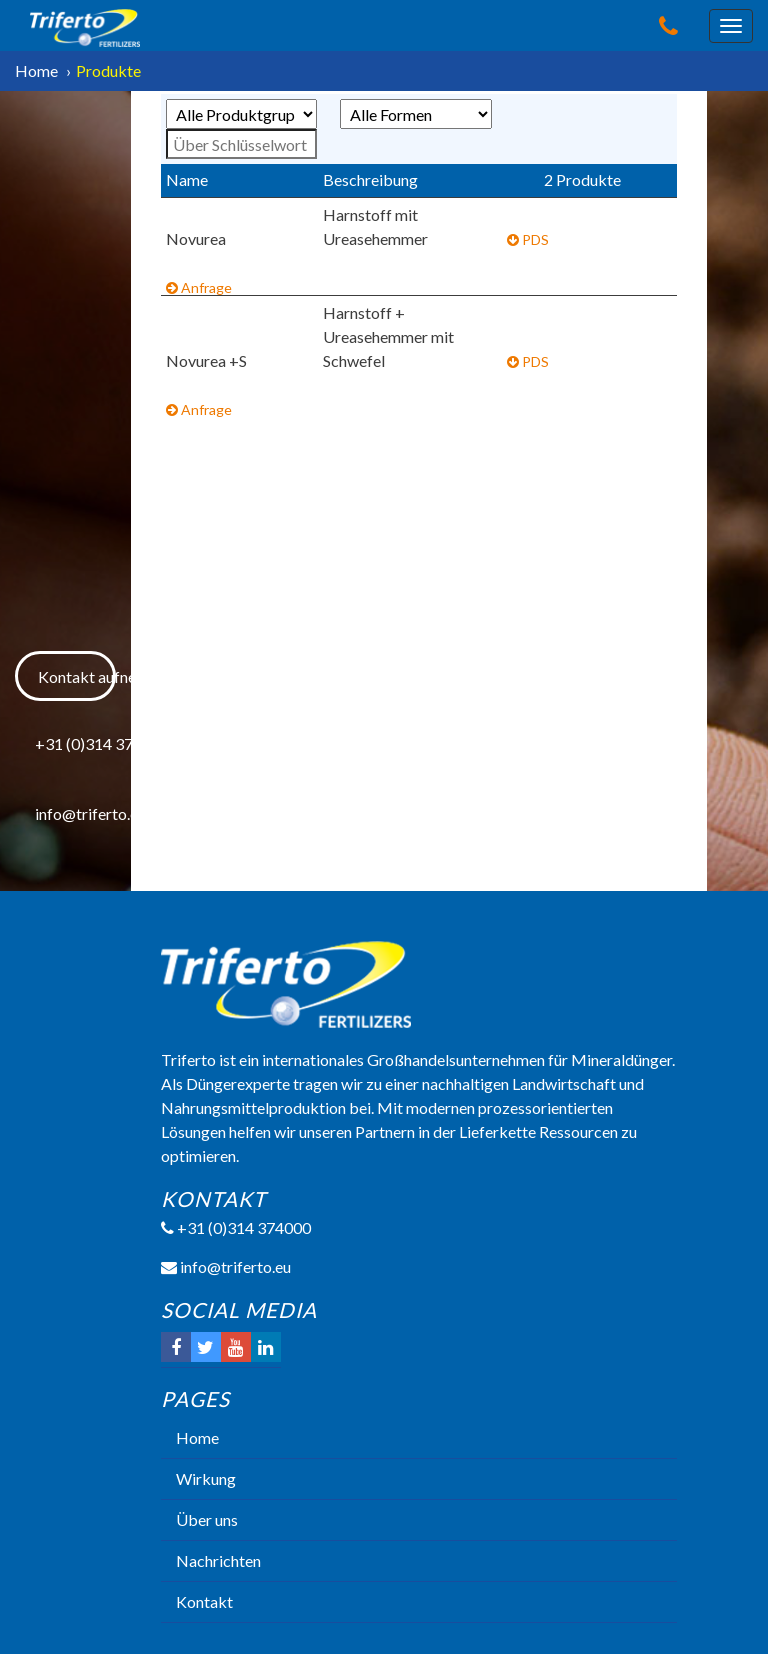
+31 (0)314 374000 (75, 743)
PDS (528, 239)
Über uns (207, 1519)
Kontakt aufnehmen (76, 676)
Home (36, 70)
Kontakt (204, 1601)
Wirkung (206, 1478)
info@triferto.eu (75, 813)
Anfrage (199, 287)
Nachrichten (218, 1560)
